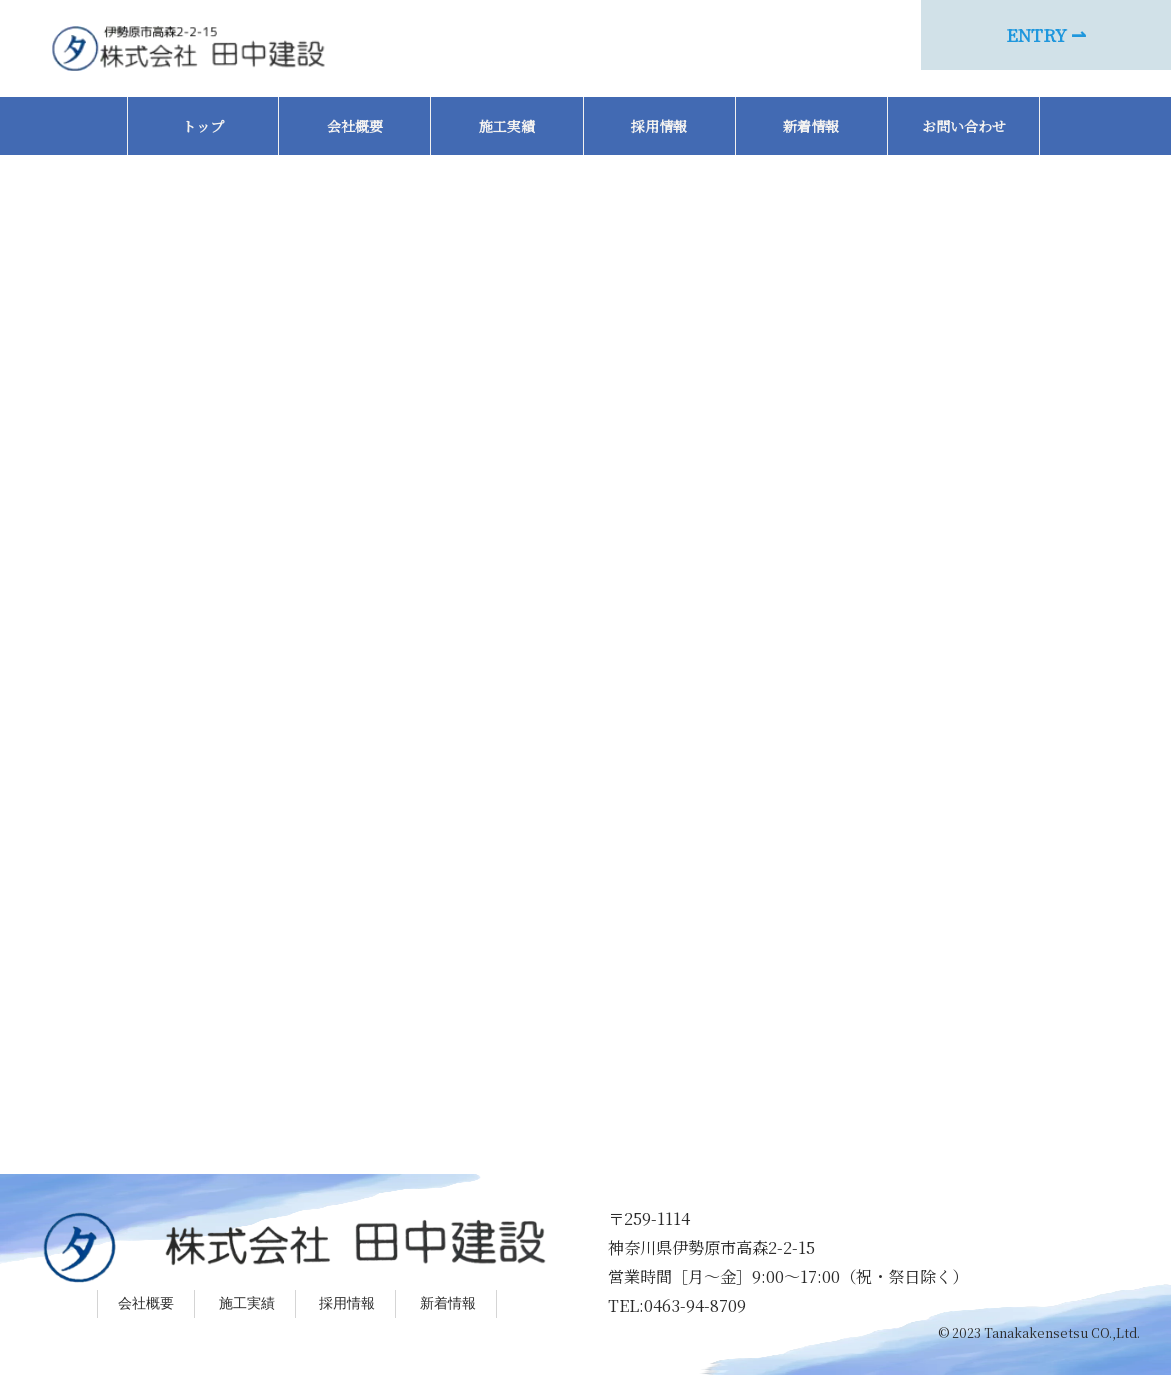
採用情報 (659, 126)
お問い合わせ (964, 126)
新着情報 (811, 126)
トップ (203, 126)
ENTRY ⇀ (1046, 34)
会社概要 (355, 126)
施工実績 (507, 126)
